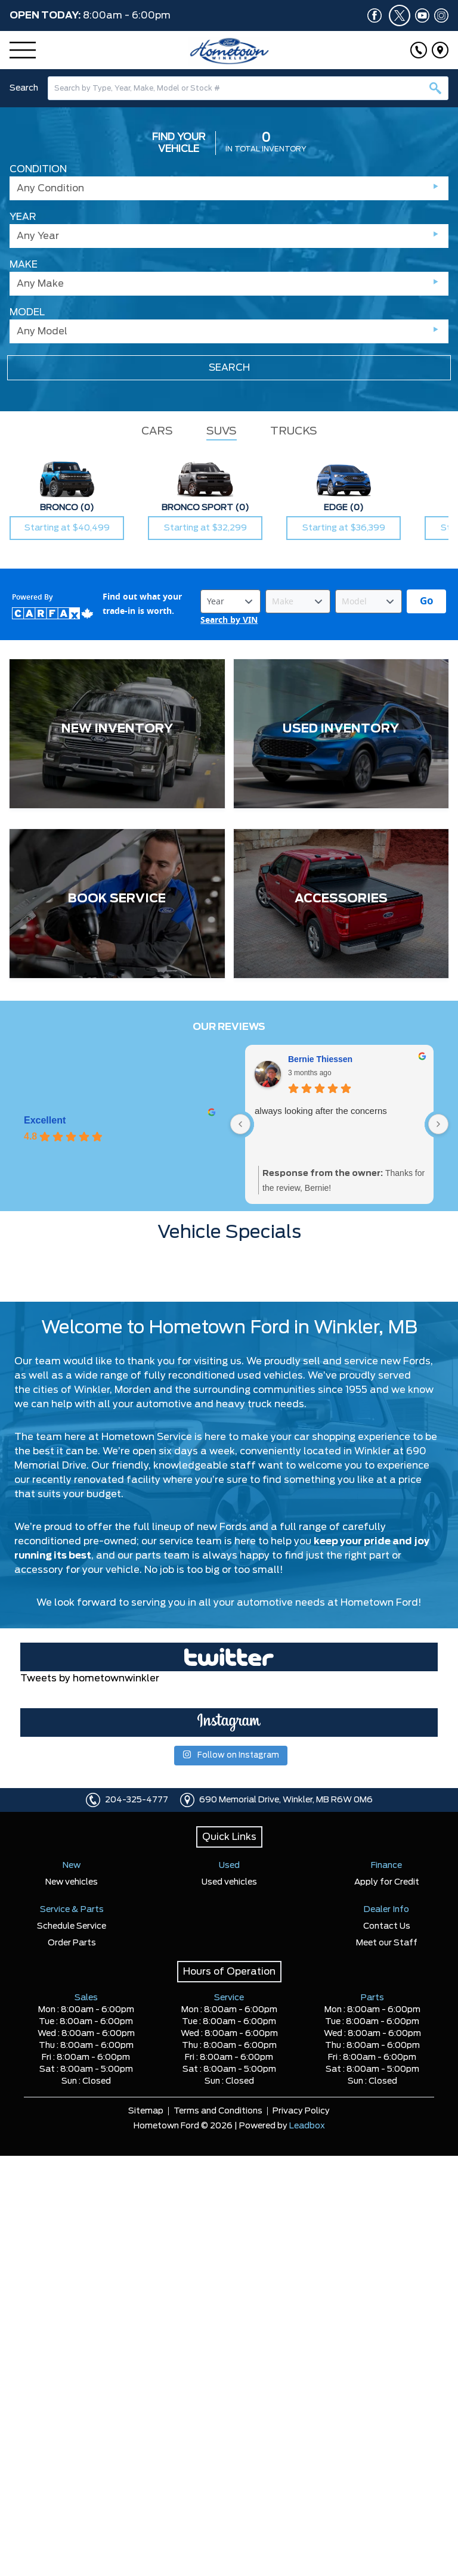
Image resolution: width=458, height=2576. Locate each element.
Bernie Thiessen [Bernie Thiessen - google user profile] (320, 1059)
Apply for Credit (386, 1882)
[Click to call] (418, 50)
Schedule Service (71, 1926)
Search (24, 88)
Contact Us (386, 1926)
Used (229, 1865)
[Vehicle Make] (297, 601)
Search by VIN (229, 620)
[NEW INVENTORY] (117, 733)
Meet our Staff (386, 1943)
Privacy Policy (301, 2111)
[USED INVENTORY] (341, 733)
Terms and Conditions (218, 2111)
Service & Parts (72, 1909)
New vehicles (71, 1882)
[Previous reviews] (240, 1124)
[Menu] (23, 50)
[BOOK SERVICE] (117, 903)
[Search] (248, 88)
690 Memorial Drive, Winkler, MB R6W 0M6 (286, 1800)
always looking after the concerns (321, 1111)
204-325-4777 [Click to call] (136, 1800)
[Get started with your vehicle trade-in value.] (426, 601)
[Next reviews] (438, 1124)
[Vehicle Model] (368, 601)
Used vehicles (229, 1882)
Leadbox (307, 2126)
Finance (386, 1865)
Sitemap (145, 2111)
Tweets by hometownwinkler (89, 1678)
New (72, 1865)
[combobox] (248, 88)
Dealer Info (386, 1909)
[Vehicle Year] (230, 601)
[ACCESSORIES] (341, 903)
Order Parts (72, 1943)
